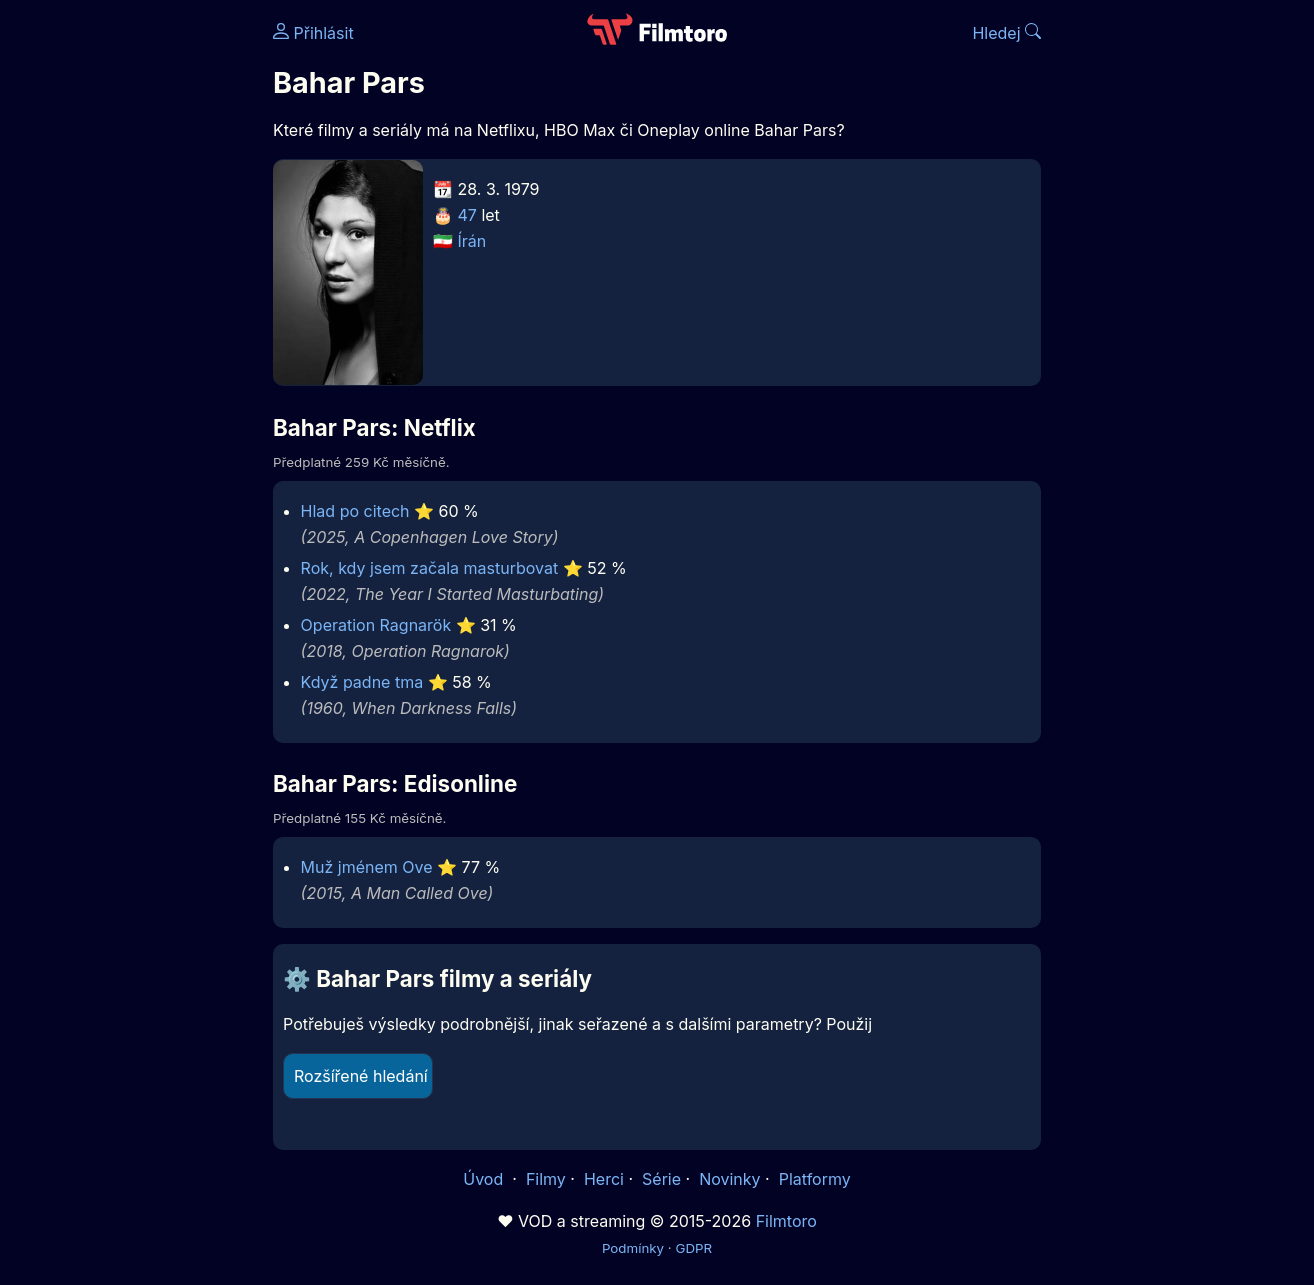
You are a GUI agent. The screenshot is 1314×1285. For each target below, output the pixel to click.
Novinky (729, 1179)
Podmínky (633, 1248)
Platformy (815, 1179)
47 (467, 215)
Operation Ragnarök (376, 625)
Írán (472, 241)
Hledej (1006, 33)
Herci (604, 1179)
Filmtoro (786, 1221)
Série (661, 1179)
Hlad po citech (355, 511)
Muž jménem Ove (367, 867)
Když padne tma (362, 682)
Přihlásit (313, 33)
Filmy (546, 1179)
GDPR (693, 1248)
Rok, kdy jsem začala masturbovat (430, 568)
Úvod (485, 1179)
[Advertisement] (128, 308)
